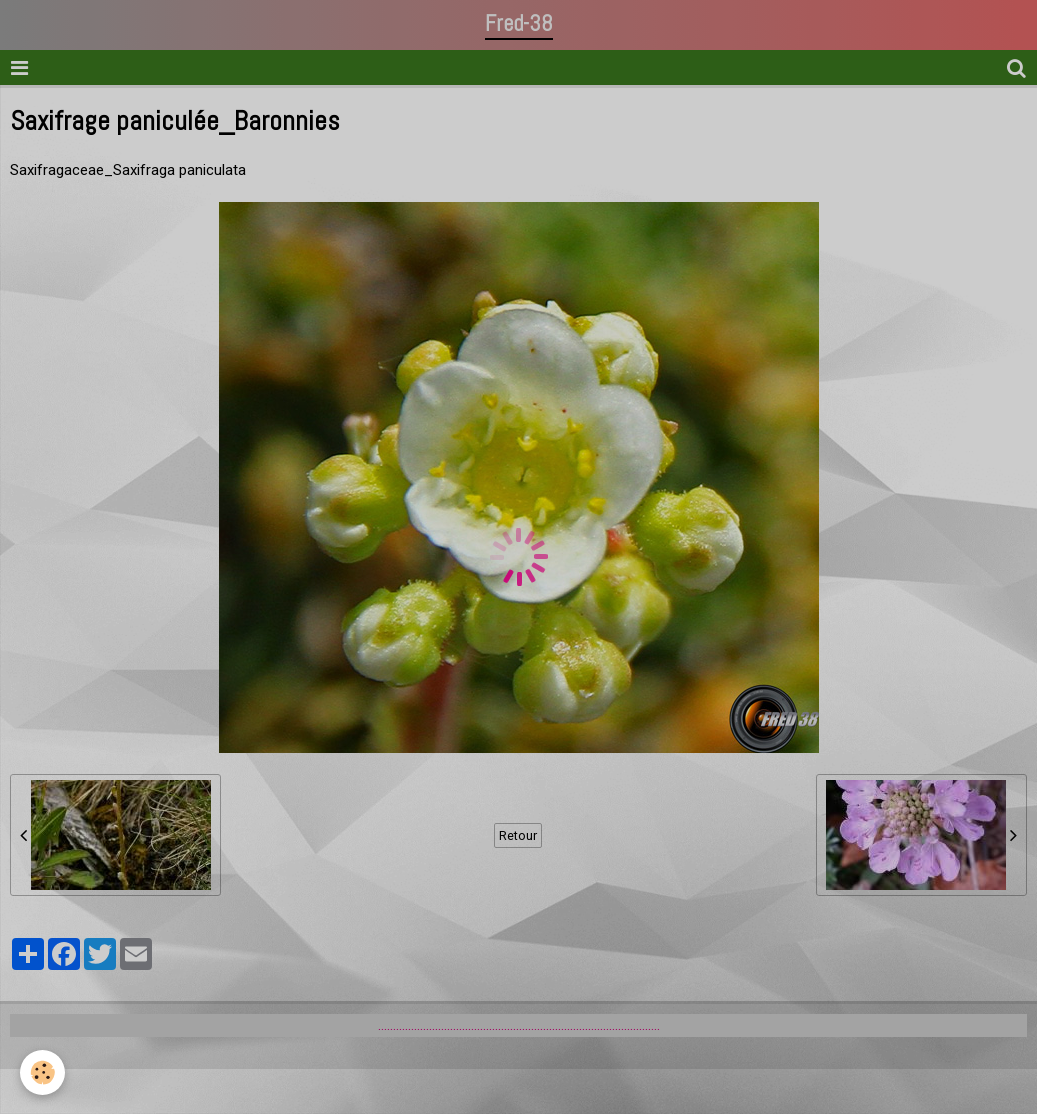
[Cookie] (42, 1072)
